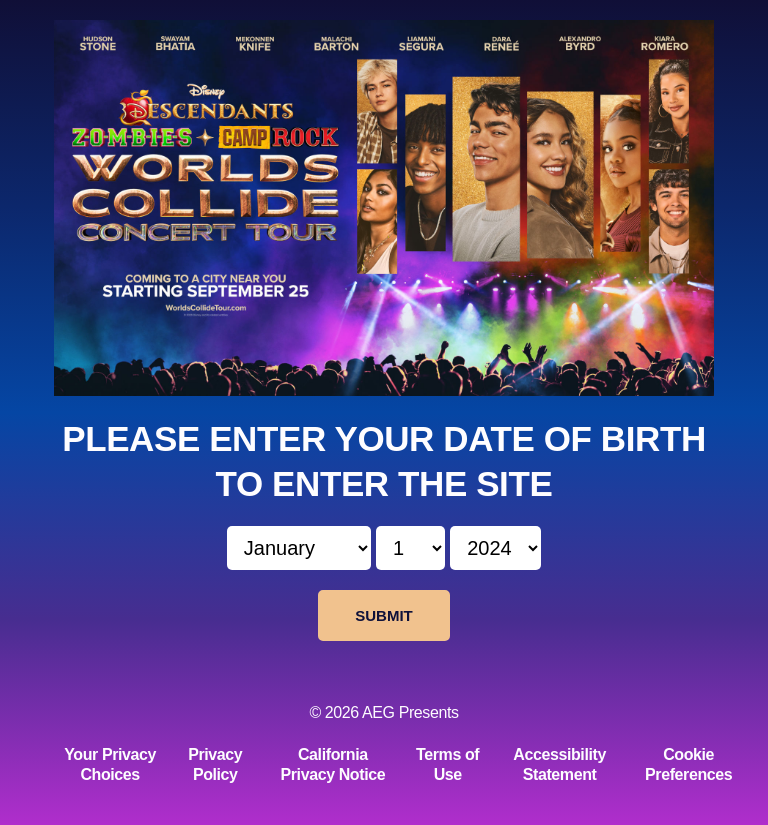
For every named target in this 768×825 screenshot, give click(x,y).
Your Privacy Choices (110, 764)
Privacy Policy (215, 764)
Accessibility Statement (559, 764)
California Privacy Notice (333, 764)
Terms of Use (447, 764)
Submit (384, 615)
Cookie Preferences (688, 764)
